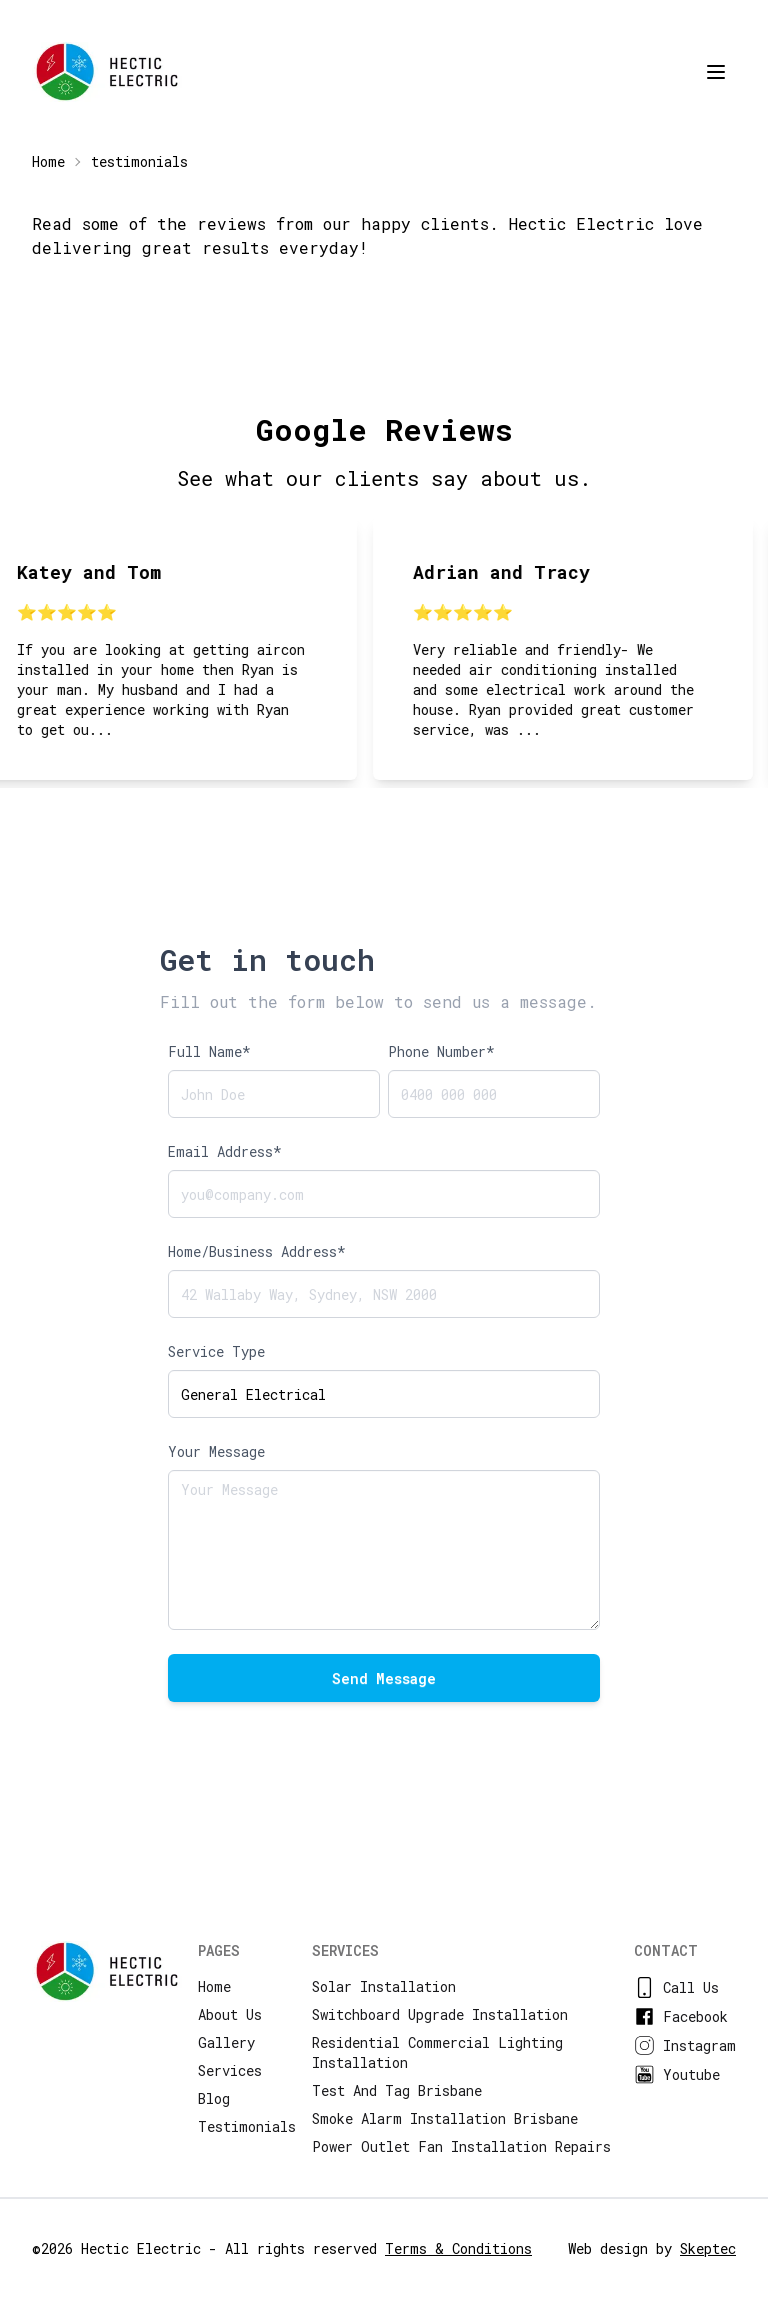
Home (48, 161)
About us (230, 2014)
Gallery (226, 2042)
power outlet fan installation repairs (461, 2146)
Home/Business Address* (257, 1251)
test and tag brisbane (397, 2090)
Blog (214, 2098)
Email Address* (225, 1151)
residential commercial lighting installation (437, 2052)
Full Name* (209, 1051)
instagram (685, 2045)
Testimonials (247, 2126)
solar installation (384, 1986)
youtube (677, 2074)
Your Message (216, 1451)
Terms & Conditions (458, 2248)
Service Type (216, 1351)
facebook (681, 2016)
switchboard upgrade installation (440, 2014)
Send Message (384, 1678)
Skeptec (708, 2248)
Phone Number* (441, 1051)
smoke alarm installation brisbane (445, 2118)
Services (230, 2070)
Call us (676, 1987)
